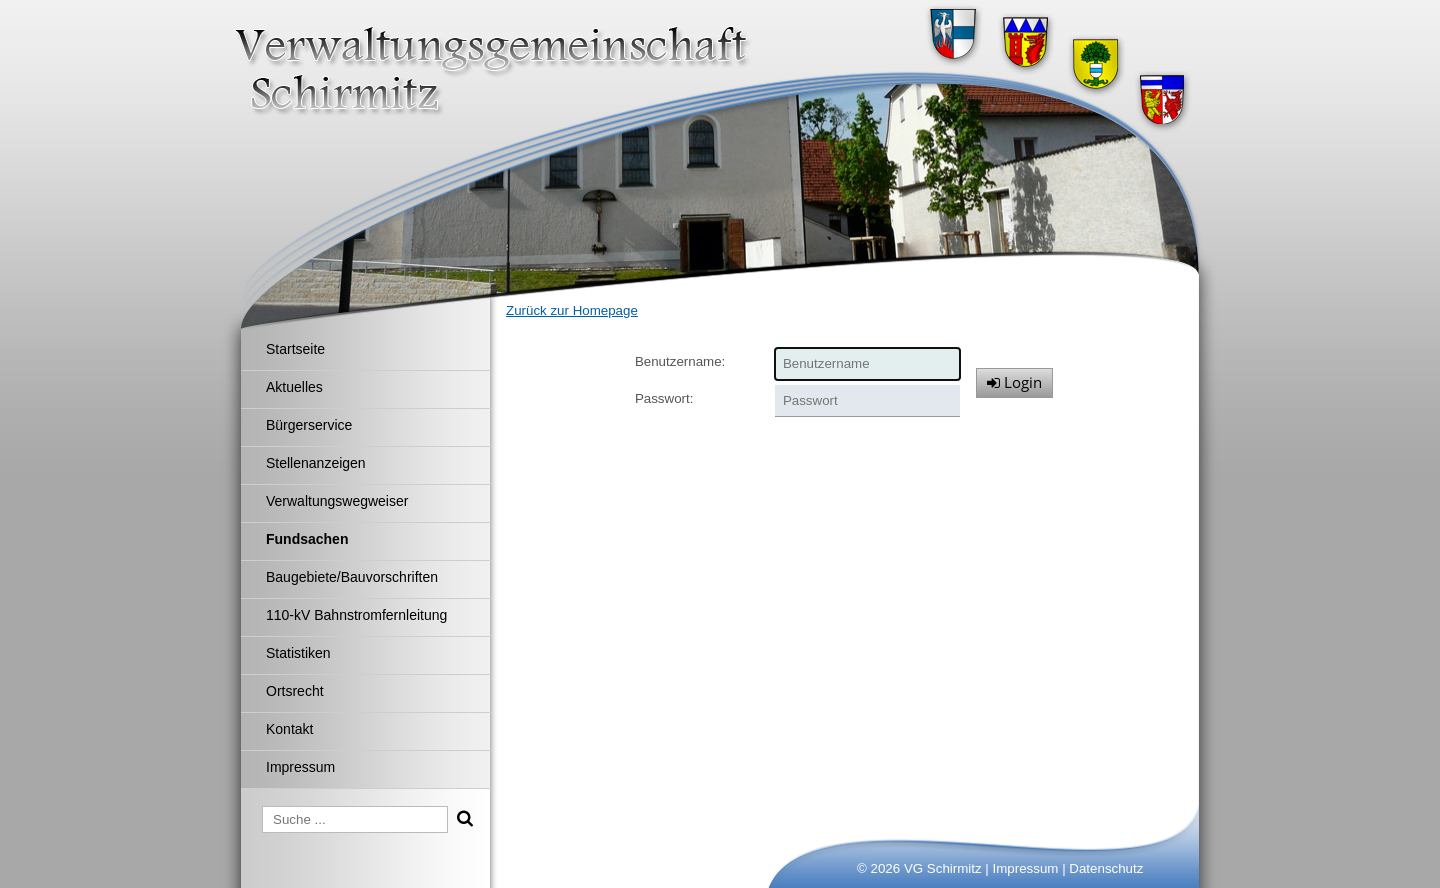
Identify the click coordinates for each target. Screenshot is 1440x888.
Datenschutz (1106, 868)
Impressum (1026, 868)
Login (1014, 382)
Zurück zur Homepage (572, 310)
